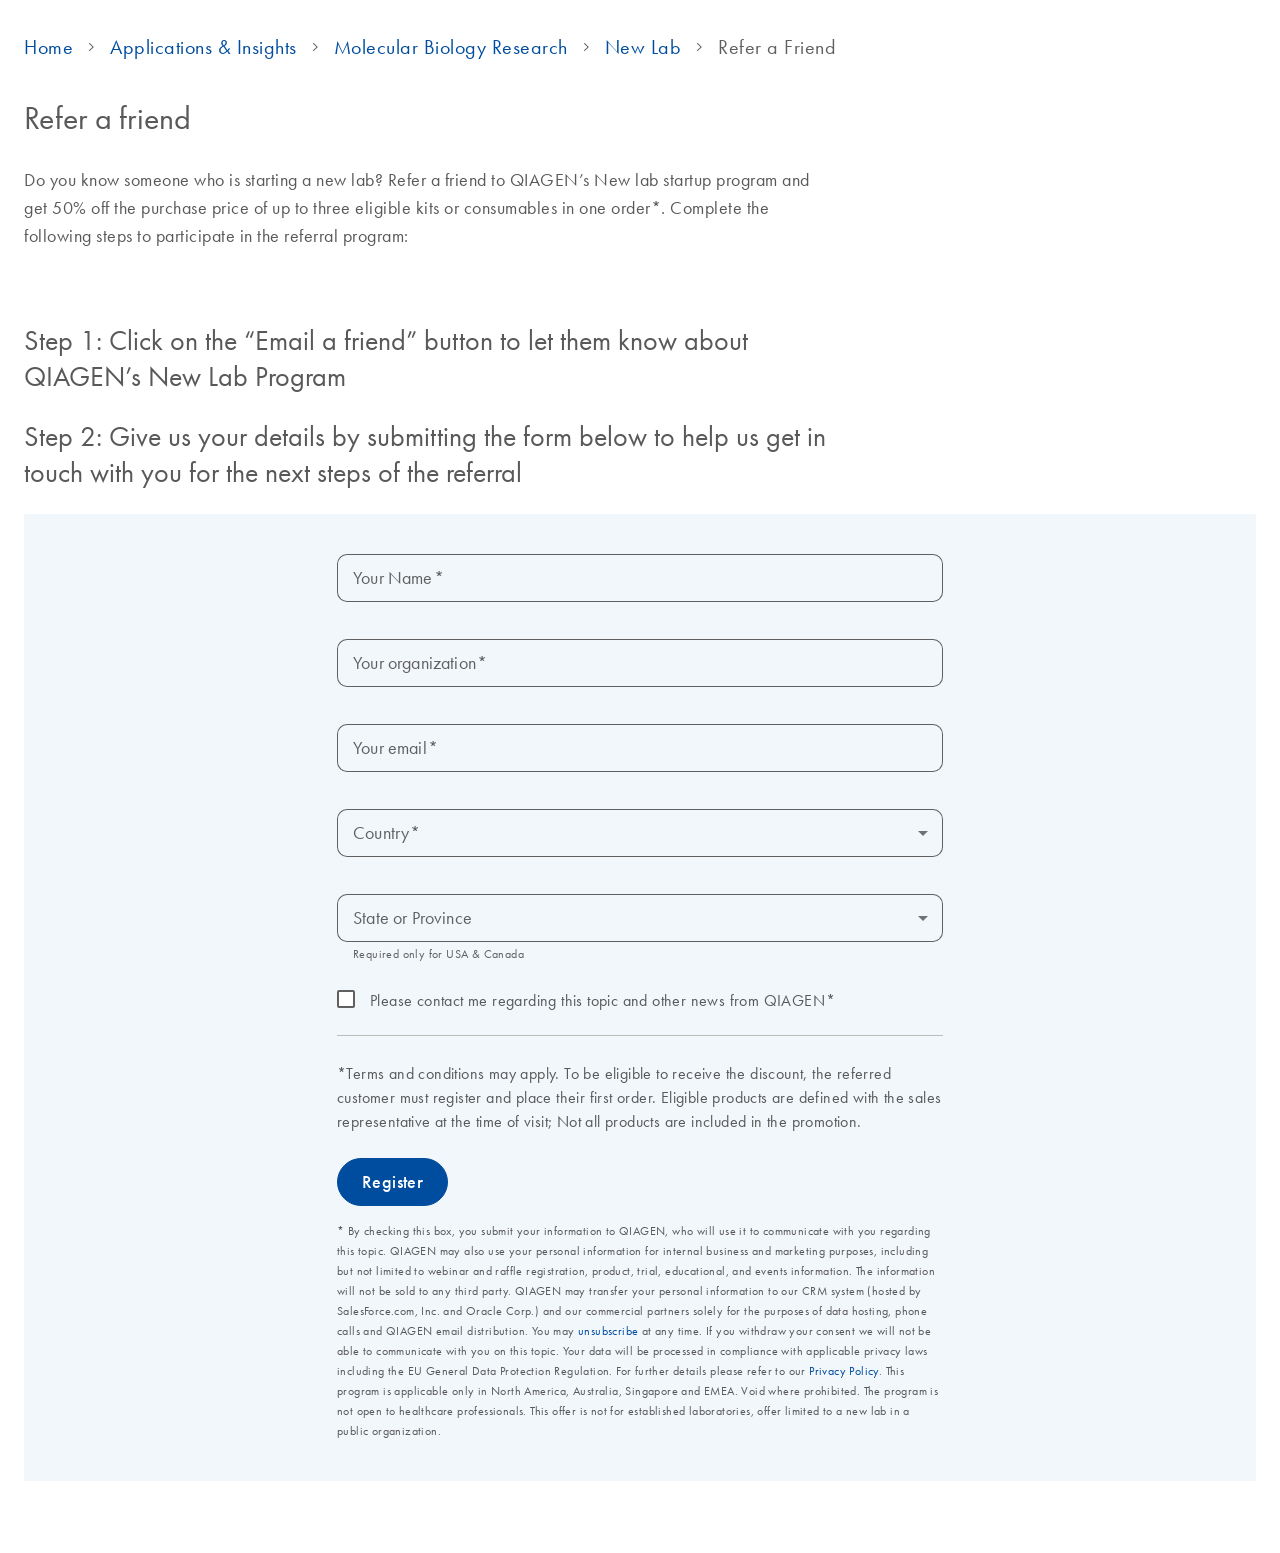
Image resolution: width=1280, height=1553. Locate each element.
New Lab (643, 47)
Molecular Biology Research (451, 47)
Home (48, 47)
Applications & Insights (203, 47)
